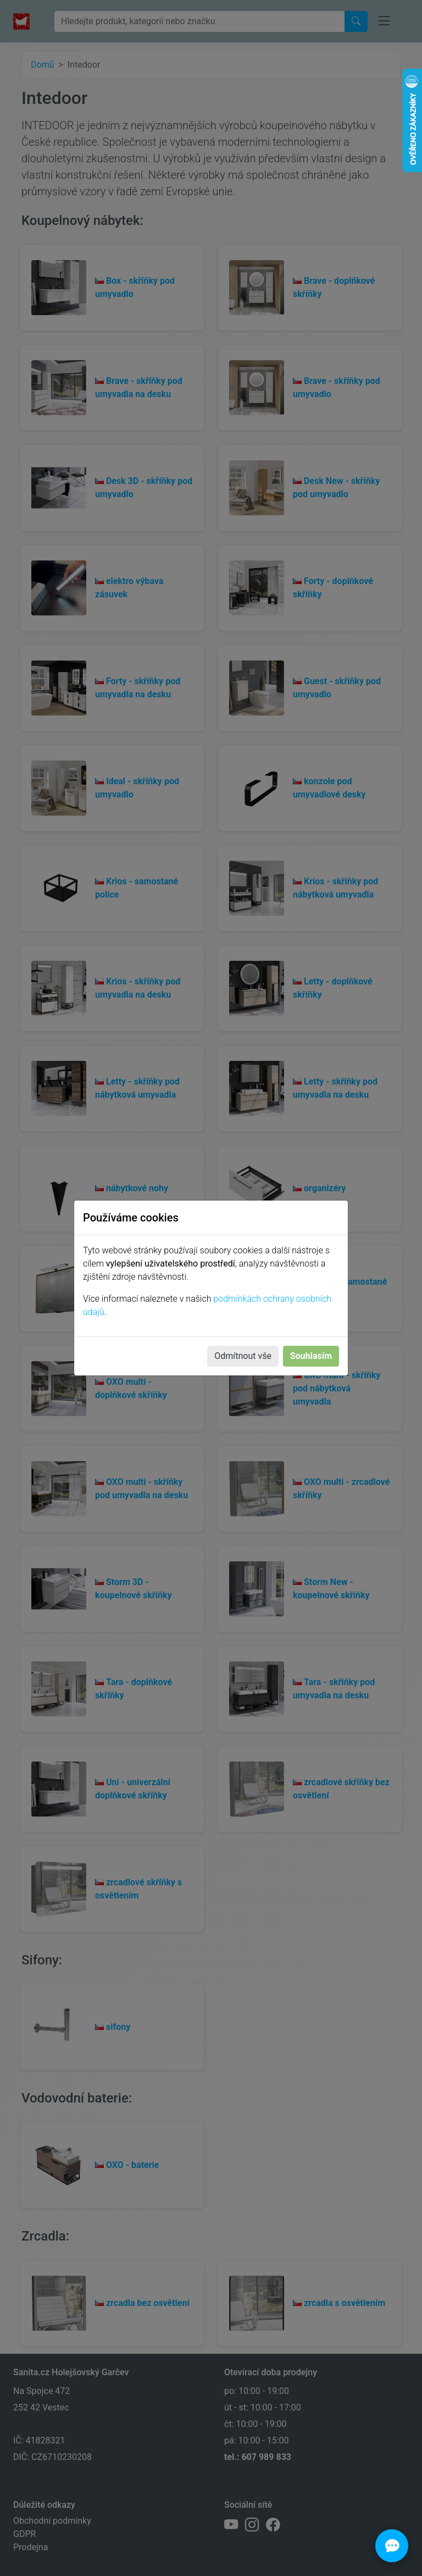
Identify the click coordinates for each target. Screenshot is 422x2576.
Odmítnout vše (242, 1356)
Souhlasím (311, 1356)
